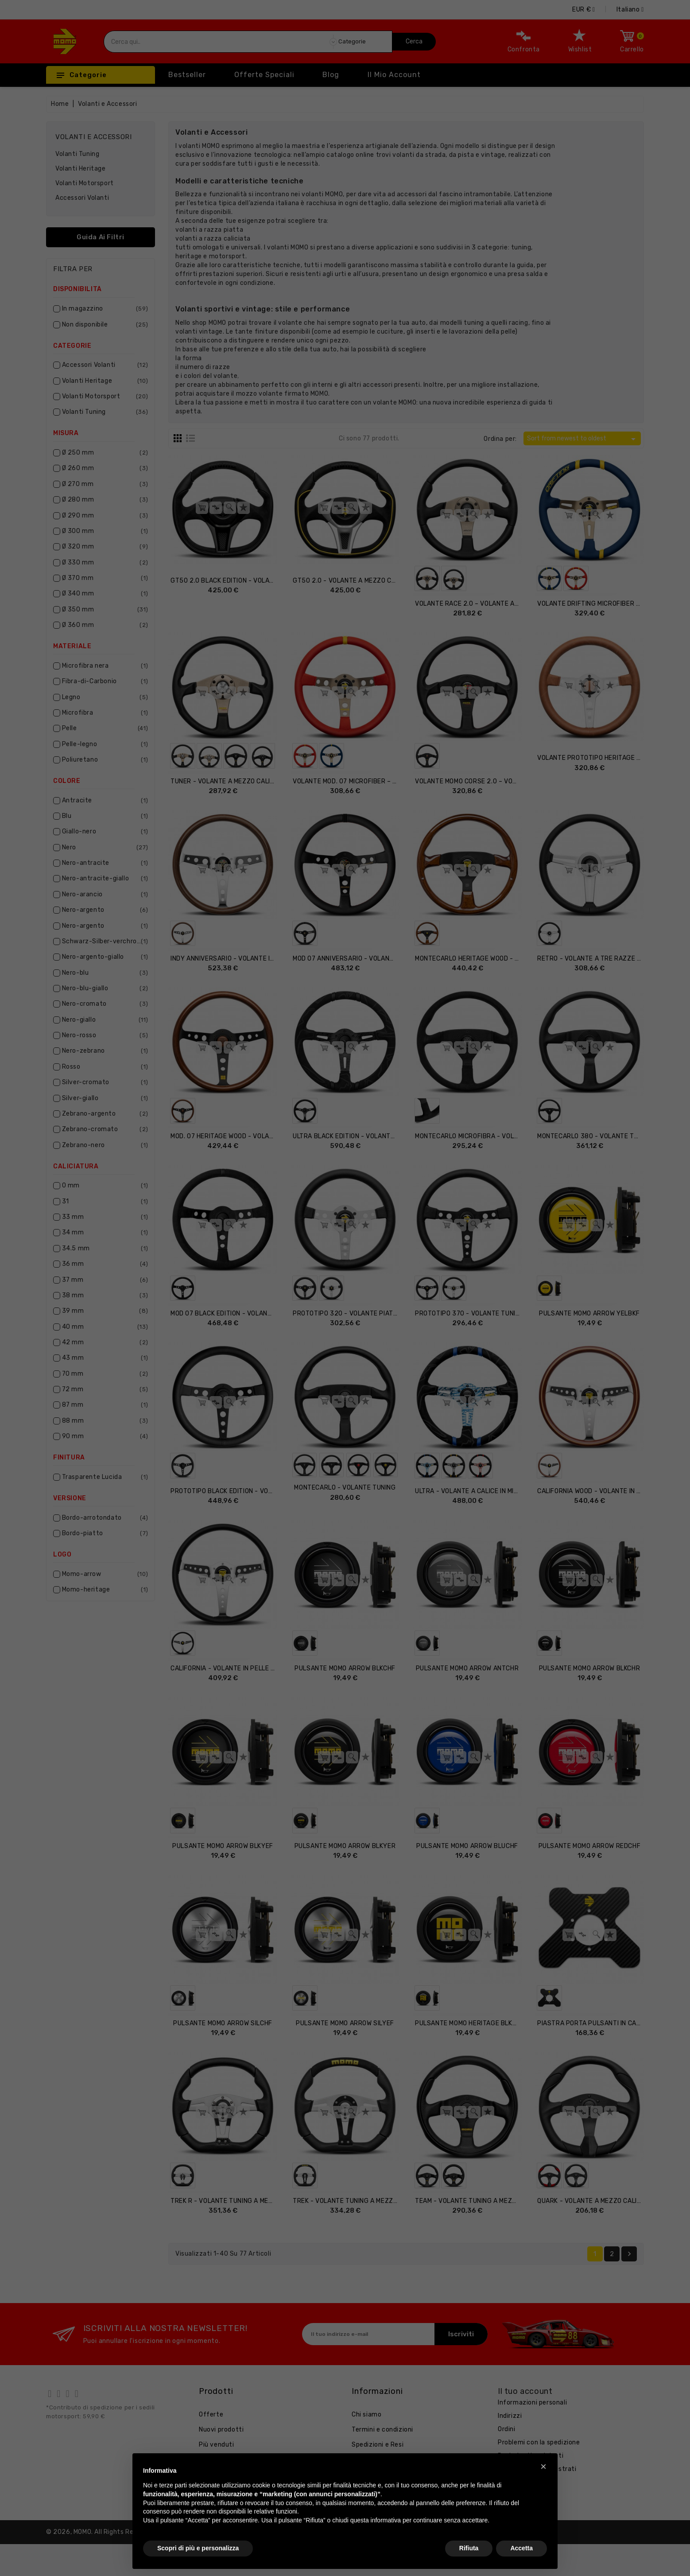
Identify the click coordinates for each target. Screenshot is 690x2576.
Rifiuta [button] (469, 2548)
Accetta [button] (521, 2548)
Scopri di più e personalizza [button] (198, 2548)
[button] (543, 2466)
